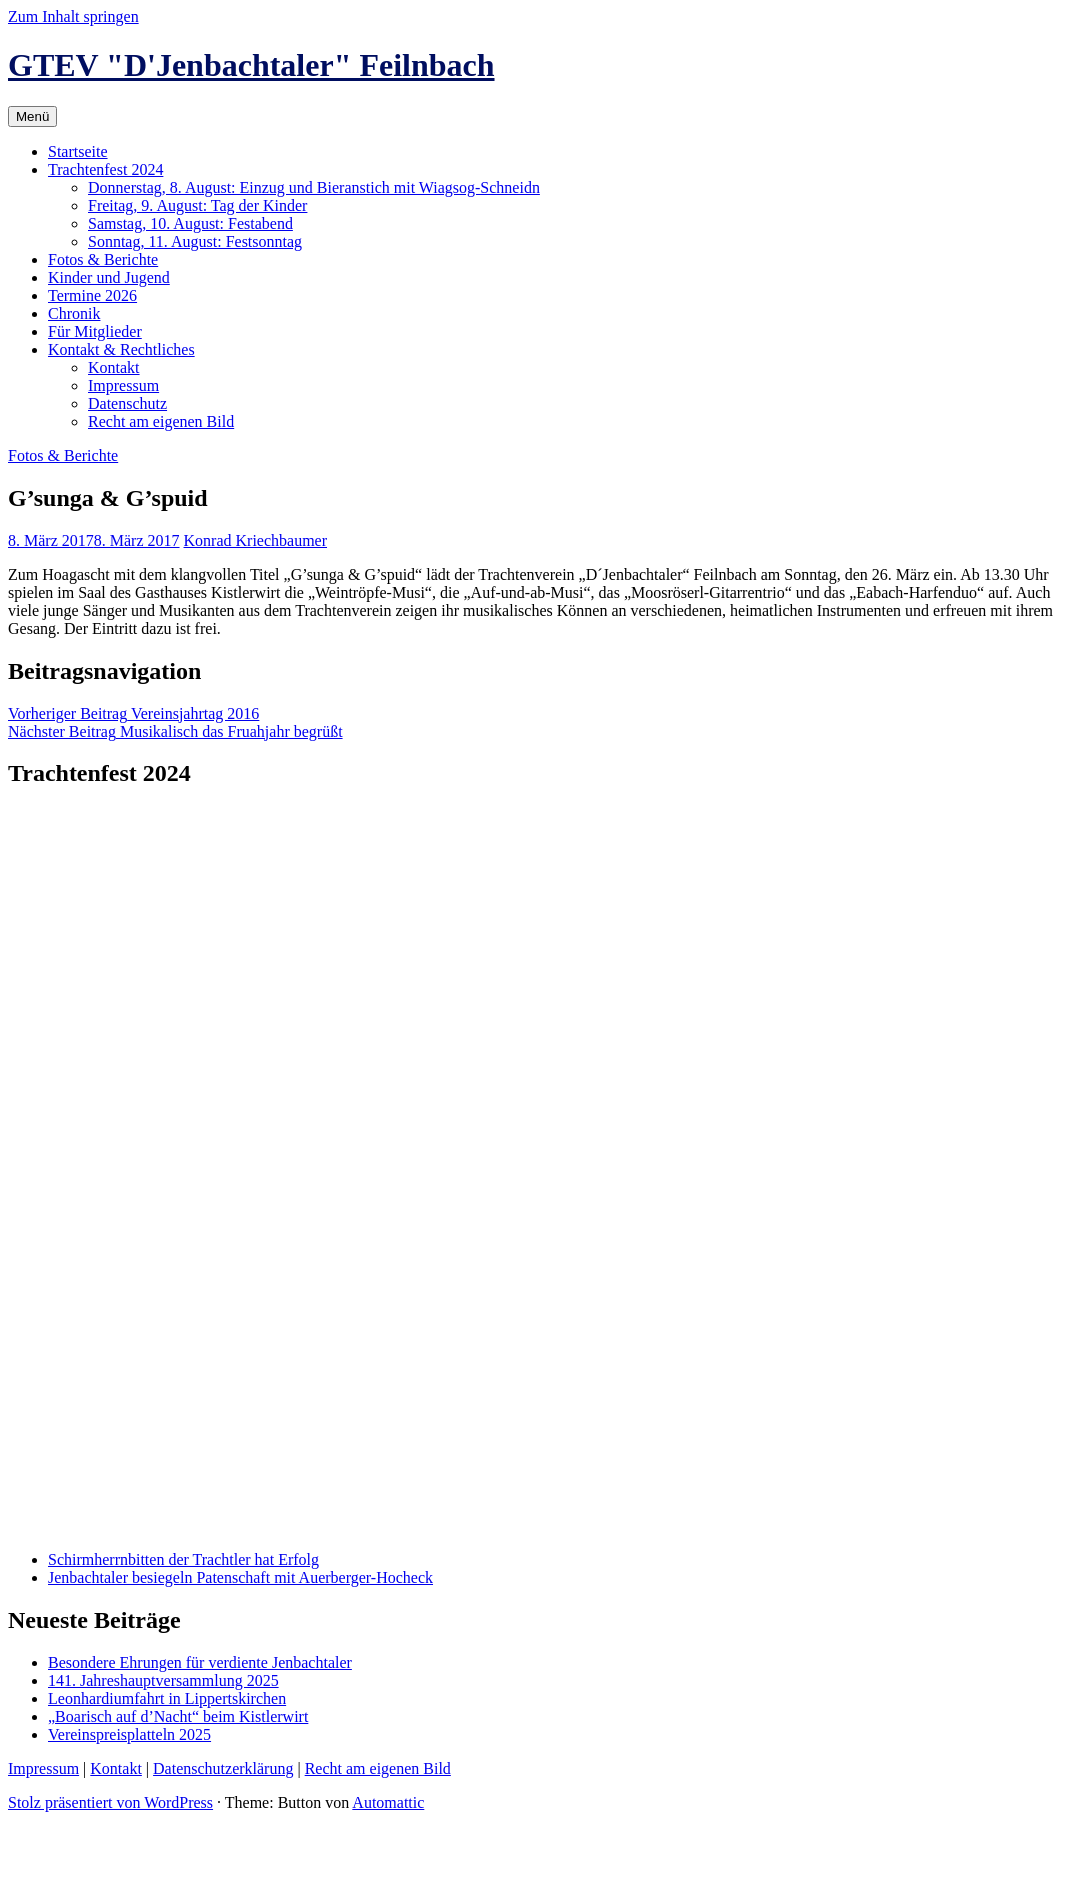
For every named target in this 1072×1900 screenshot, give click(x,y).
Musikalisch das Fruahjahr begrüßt (175, 731)
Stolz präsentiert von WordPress (110, 1802)
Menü (32, 116)
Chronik (74, 313)
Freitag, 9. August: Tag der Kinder (197, 205)
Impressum (123, 385)
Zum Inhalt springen (73, 16)
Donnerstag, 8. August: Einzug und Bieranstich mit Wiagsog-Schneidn (314, 187)
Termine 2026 (92, 295)
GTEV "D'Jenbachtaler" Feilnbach (251, 65)
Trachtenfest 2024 (105, 169)
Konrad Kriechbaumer (256, 540)
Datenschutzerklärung (223, 1768)
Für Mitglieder (95, 331)
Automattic (388, 1802)
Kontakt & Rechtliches (121, 349)
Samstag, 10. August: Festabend (190, 223)
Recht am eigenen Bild (161, 421)
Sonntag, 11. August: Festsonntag (195, 241)
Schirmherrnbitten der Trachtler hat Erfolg (183, 1559)
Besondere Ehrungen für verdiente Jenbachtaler (200, 1662)
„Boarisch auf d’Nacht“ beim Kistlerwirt (178, 1716)
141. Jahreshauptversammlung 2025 (163, 1680)
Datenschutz (127, 403)
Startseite (78, 151)
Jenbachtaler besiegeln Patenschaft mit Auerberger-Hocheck (240, 1577)
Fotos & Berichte (103, 259)
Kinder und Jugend (109, 277)
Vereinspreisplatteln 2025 (129, 1734)
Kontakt (114, 367)
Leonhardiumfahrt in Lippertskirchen (167, 1698)
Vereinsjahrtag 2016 (133, 713)
